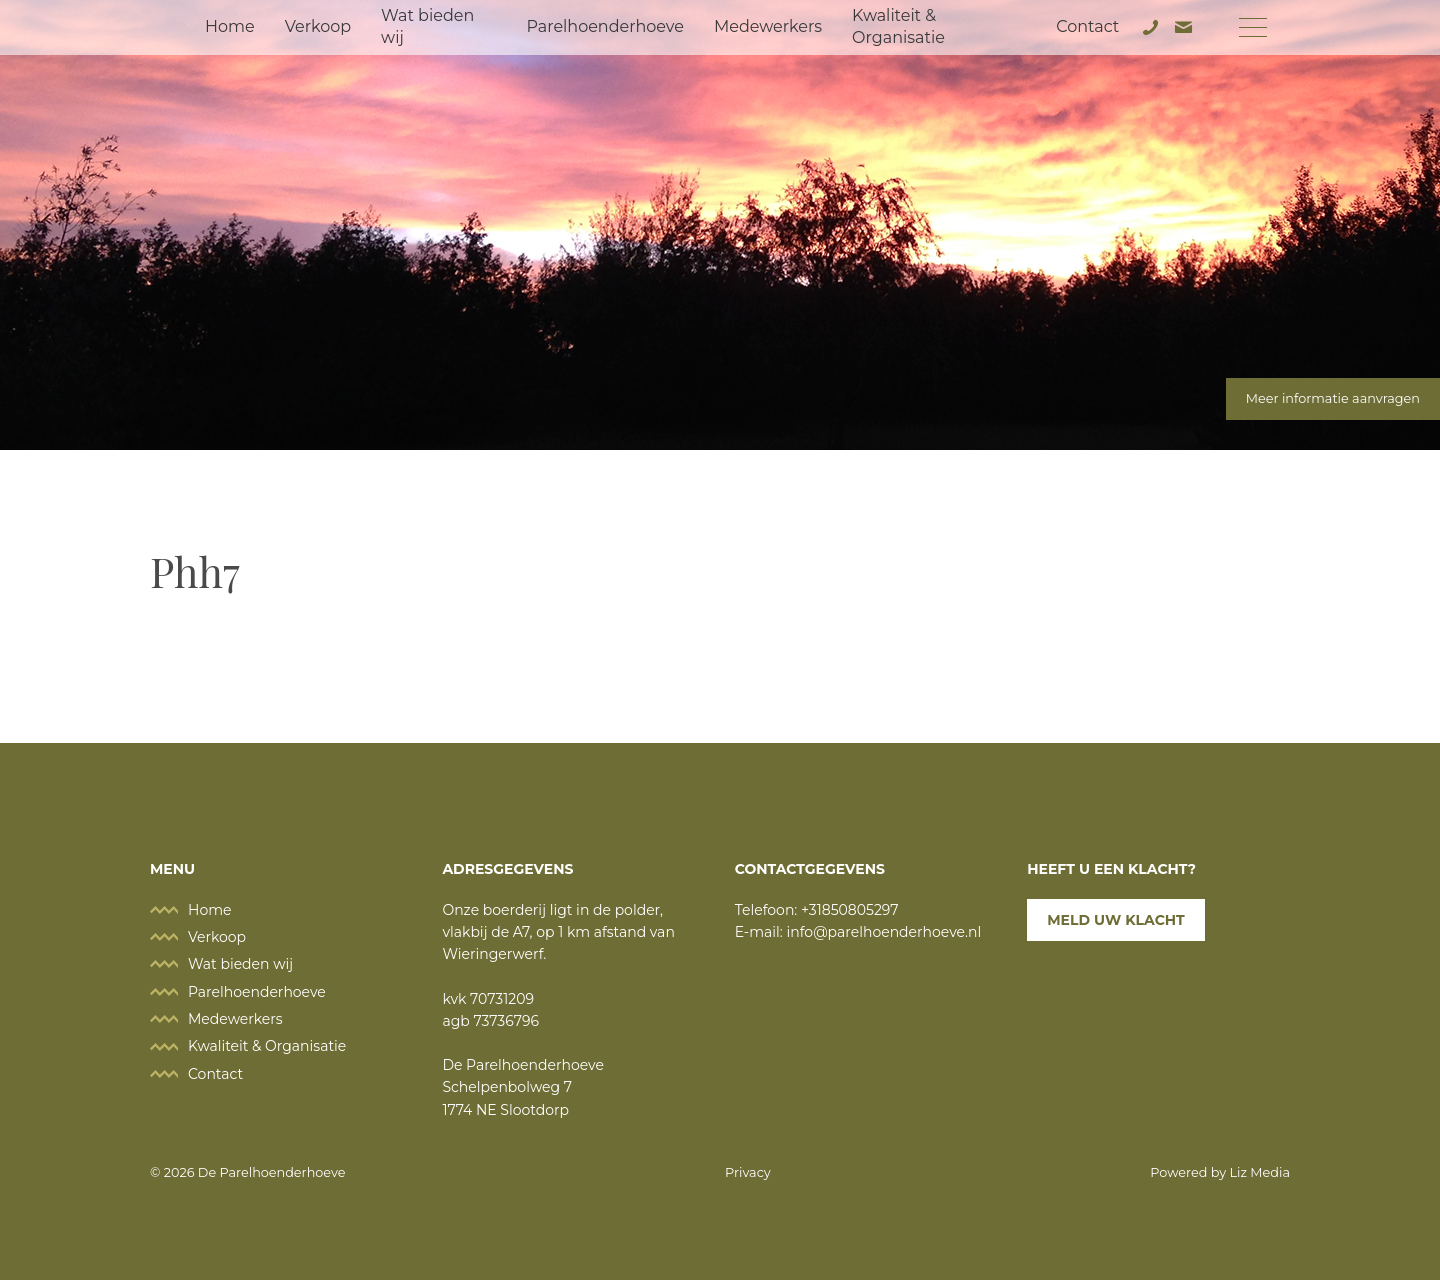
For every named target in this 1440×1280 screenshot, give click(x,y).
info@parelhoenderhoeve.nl (884, 932)
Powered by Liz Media (1220, 1172)
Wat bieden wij (427, 26)
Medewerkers (768, 26)
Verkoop (318, 26)
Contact (1087, 26)
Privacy (748, 1172)
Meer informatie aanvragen (1333, 398)
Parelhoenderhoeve (604, 26)
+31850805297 (850, 910)
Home (230, 26)
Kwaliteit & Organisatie (898, 26)
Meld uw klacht (1116, 920)
